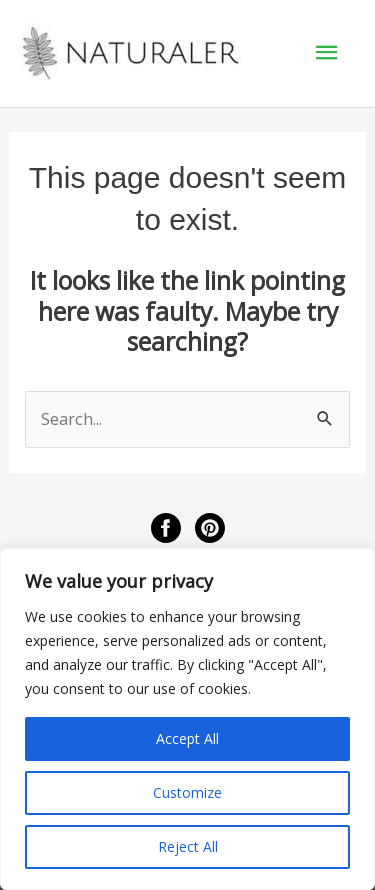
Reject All (188, 846)
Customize (187, 792)
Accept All (187, 738)
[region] (187, 719)
